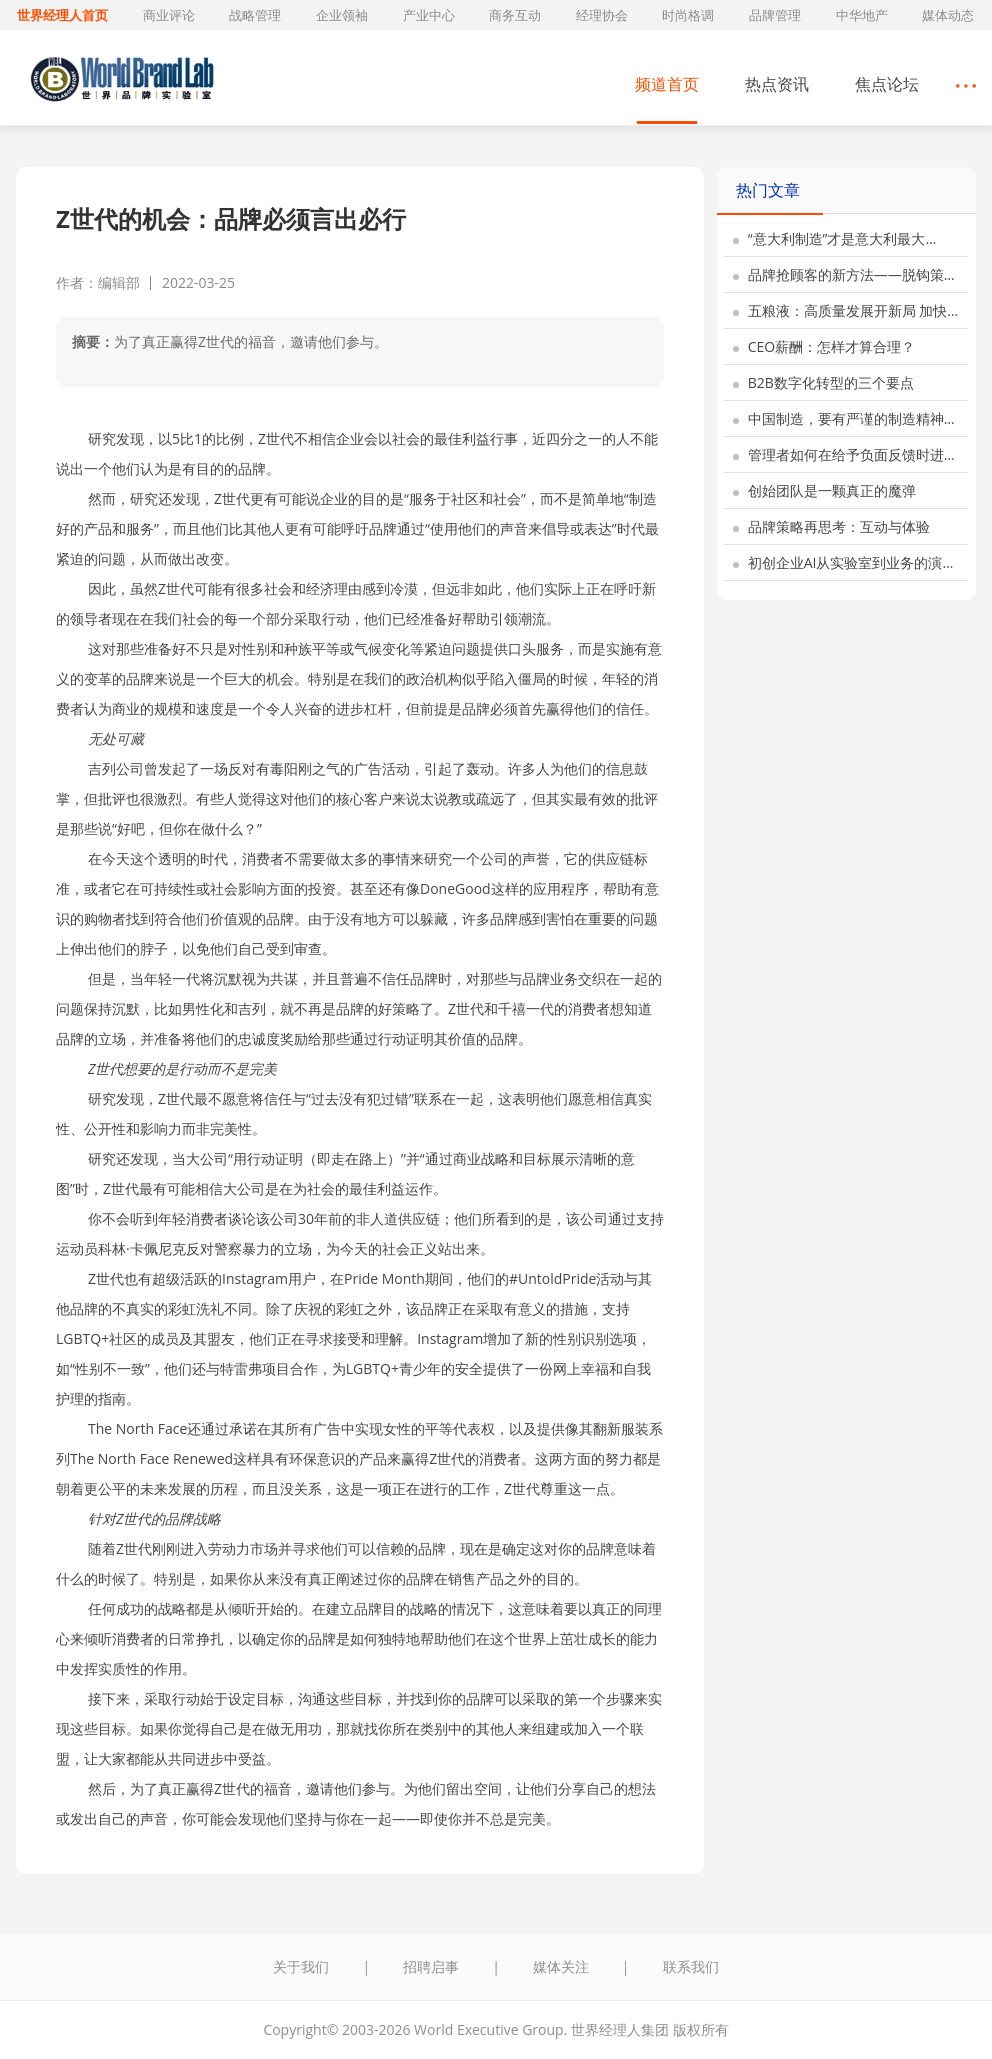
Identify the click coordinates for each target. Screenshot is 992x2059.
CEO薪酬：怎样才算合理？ (824, 346)
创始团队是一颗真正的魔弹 (824, 490)
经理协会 (602, 15)
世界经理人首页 (62, 15)
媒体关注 (561, 1966)
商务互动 (515, 15)
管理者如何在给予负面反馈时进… (844, 454)
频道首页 (667, 84)
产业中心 (429, 15)
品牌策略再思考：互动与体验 (831, 526)
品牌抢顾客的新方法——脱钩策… (844, 274)
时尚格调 (688, 15)
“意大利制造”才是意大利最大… (834, 238)
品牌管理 (775, 15)
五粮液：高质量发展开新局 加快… (845, 310)
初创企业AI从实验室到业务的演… (843, 562)
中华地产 (862, 15)
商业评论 (169, 15)
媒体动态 (948, 15)
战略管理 (255, 15)
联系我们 (691, 1966)
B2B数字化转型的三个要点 (823, 382)
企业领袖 (342, 15)
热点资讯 (777, 84)
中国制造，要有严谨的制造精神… (844, 418)
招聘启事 (431, 1966)
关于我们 (301, 1966)
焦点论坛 (887, 84)
